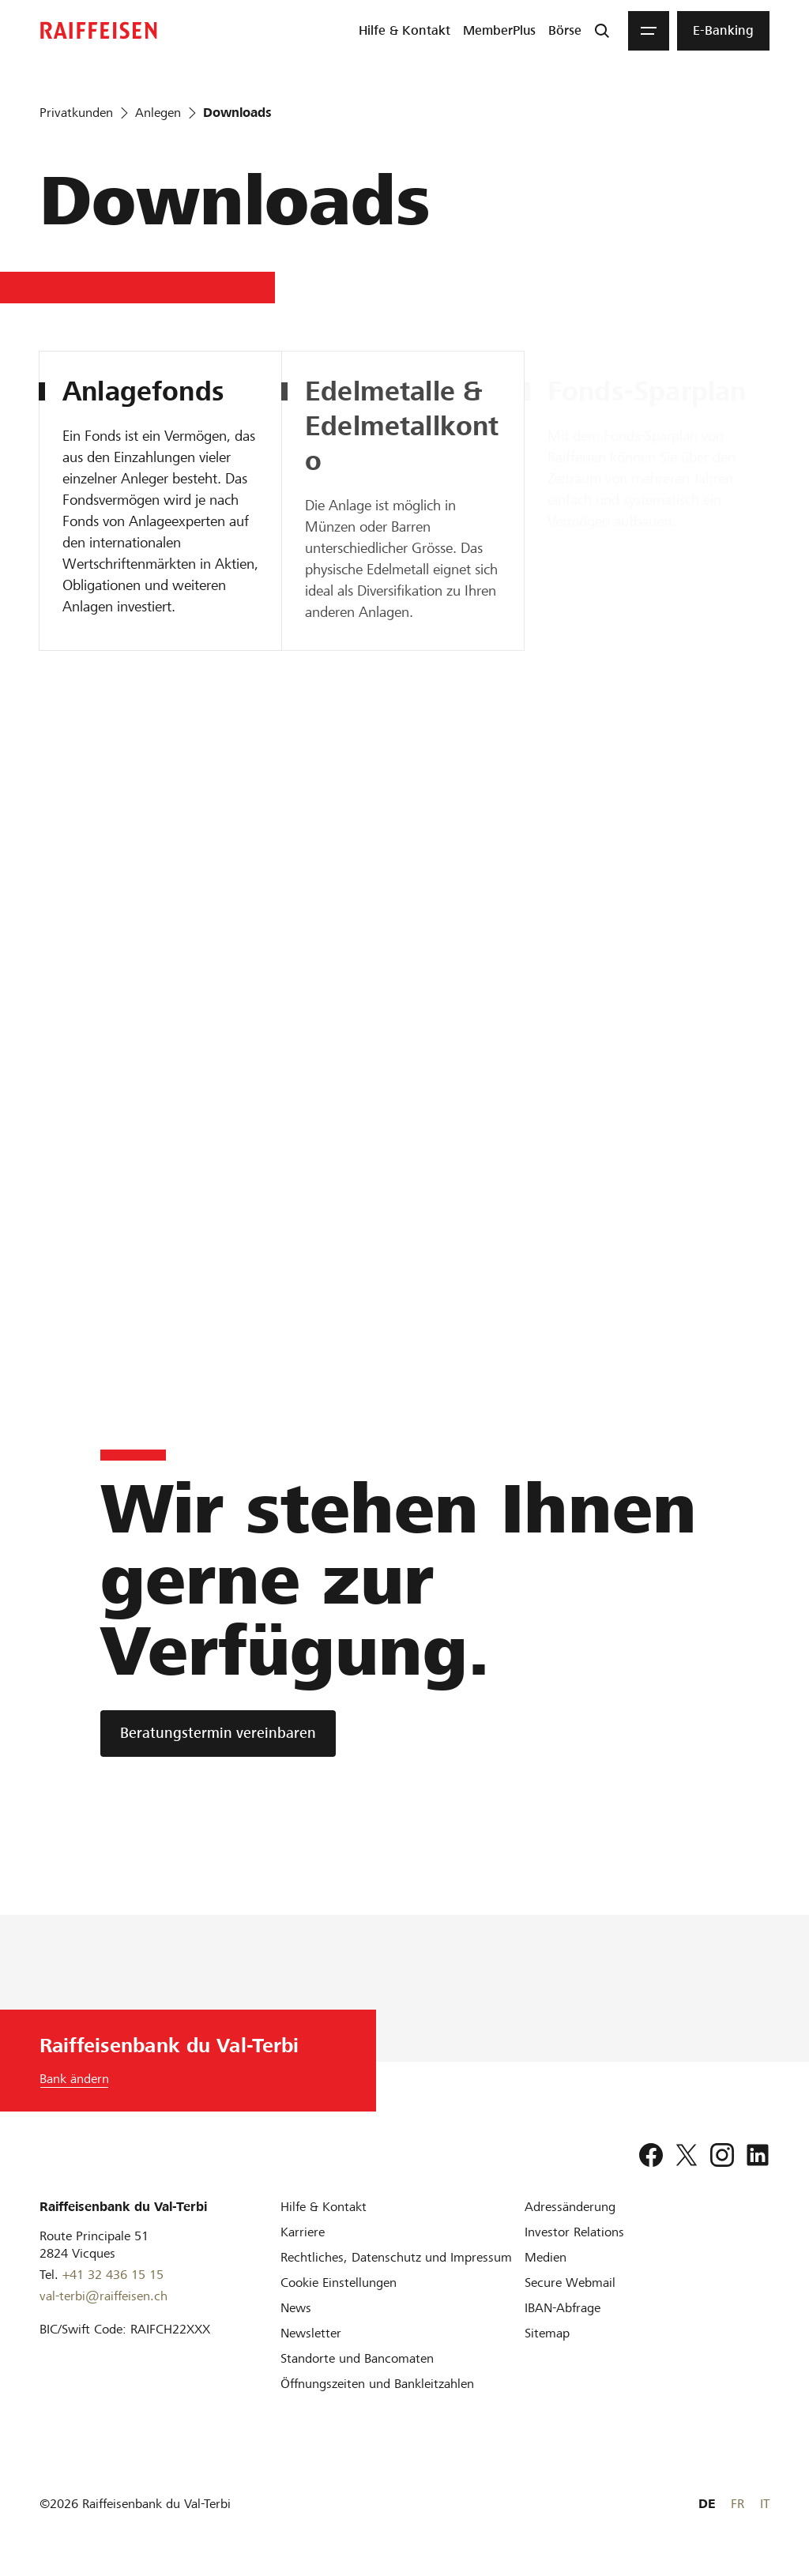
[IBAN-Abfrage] (562, 2307)
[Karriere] (302, 2231)
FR (737, 2503)
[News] (295, 2307)
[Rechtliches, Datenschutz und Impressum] (396, 2257)
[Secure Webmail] (570, 2282)
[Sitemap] (547, 2333)
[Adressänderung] (570, 2206)
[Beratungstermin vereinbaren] (218, 1733)
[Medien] (545, 2257)
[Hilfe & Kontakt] (323, 2206)
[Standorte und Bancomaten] (357, 2358)
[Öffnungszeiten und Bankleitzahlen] (377, 2383)
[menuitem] (404, 31)
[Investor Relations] (574, 2231)
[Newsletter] (310, 2333)
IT (764, 2503)
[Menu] (648, 31)
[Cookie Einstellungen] (338, 2282)
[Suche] (602, 31)
